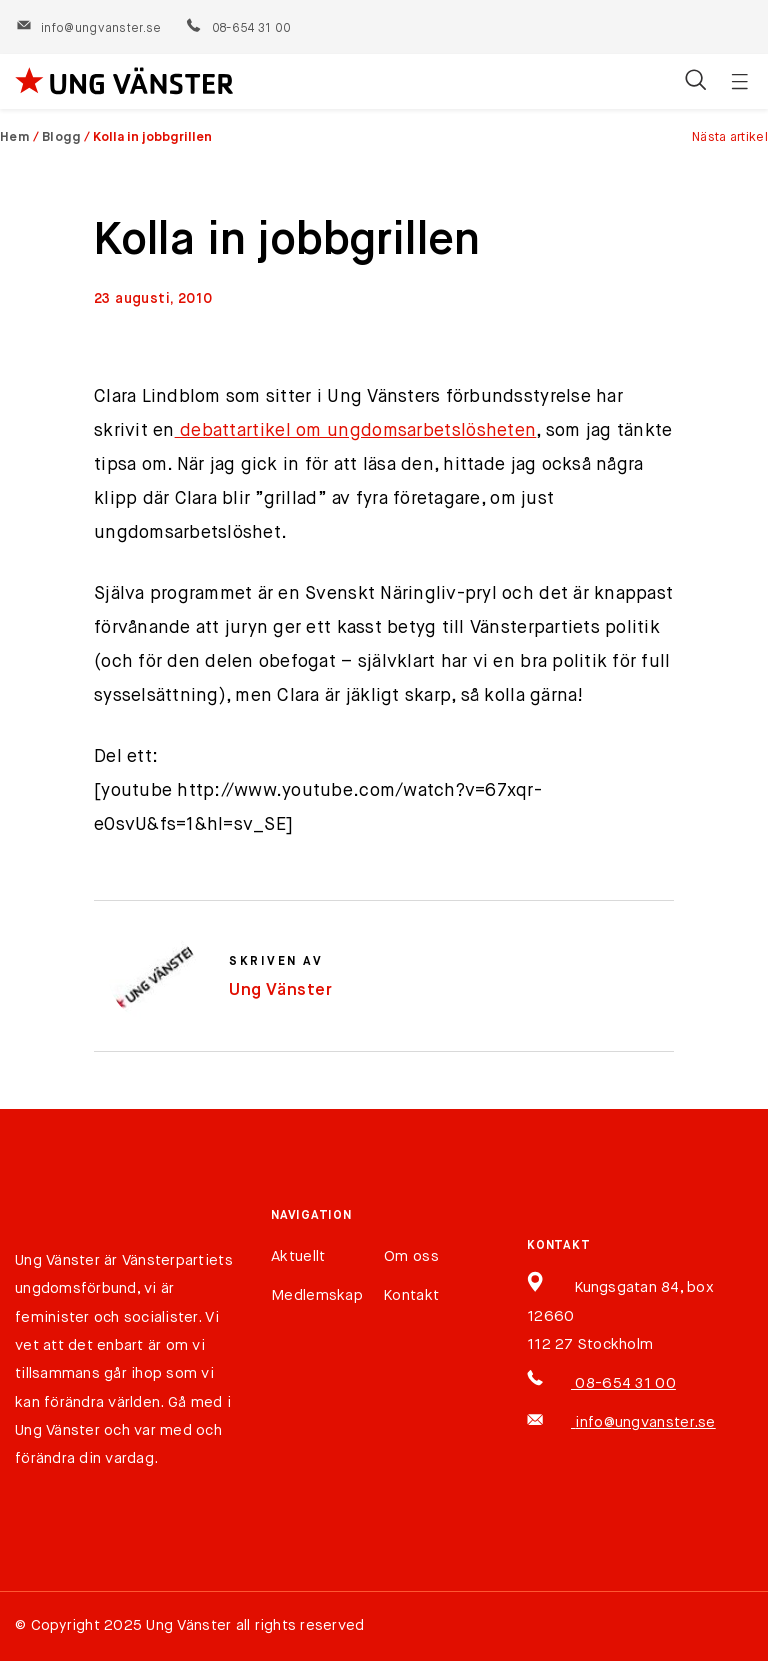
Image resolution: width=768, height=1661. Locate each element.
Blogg (62, 137)
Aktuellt (298, 1256)
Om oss (411, 1256)
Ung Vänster (281, 990)
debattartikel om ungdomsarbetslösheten (356, 431)
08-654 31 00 (237, 29)
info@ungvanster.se (88, 29)
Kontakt (411, 1295)
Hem (15, 137)
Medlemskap (317, 1295)
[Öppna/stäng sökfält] (695, 82)
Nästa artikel (730, 137)
